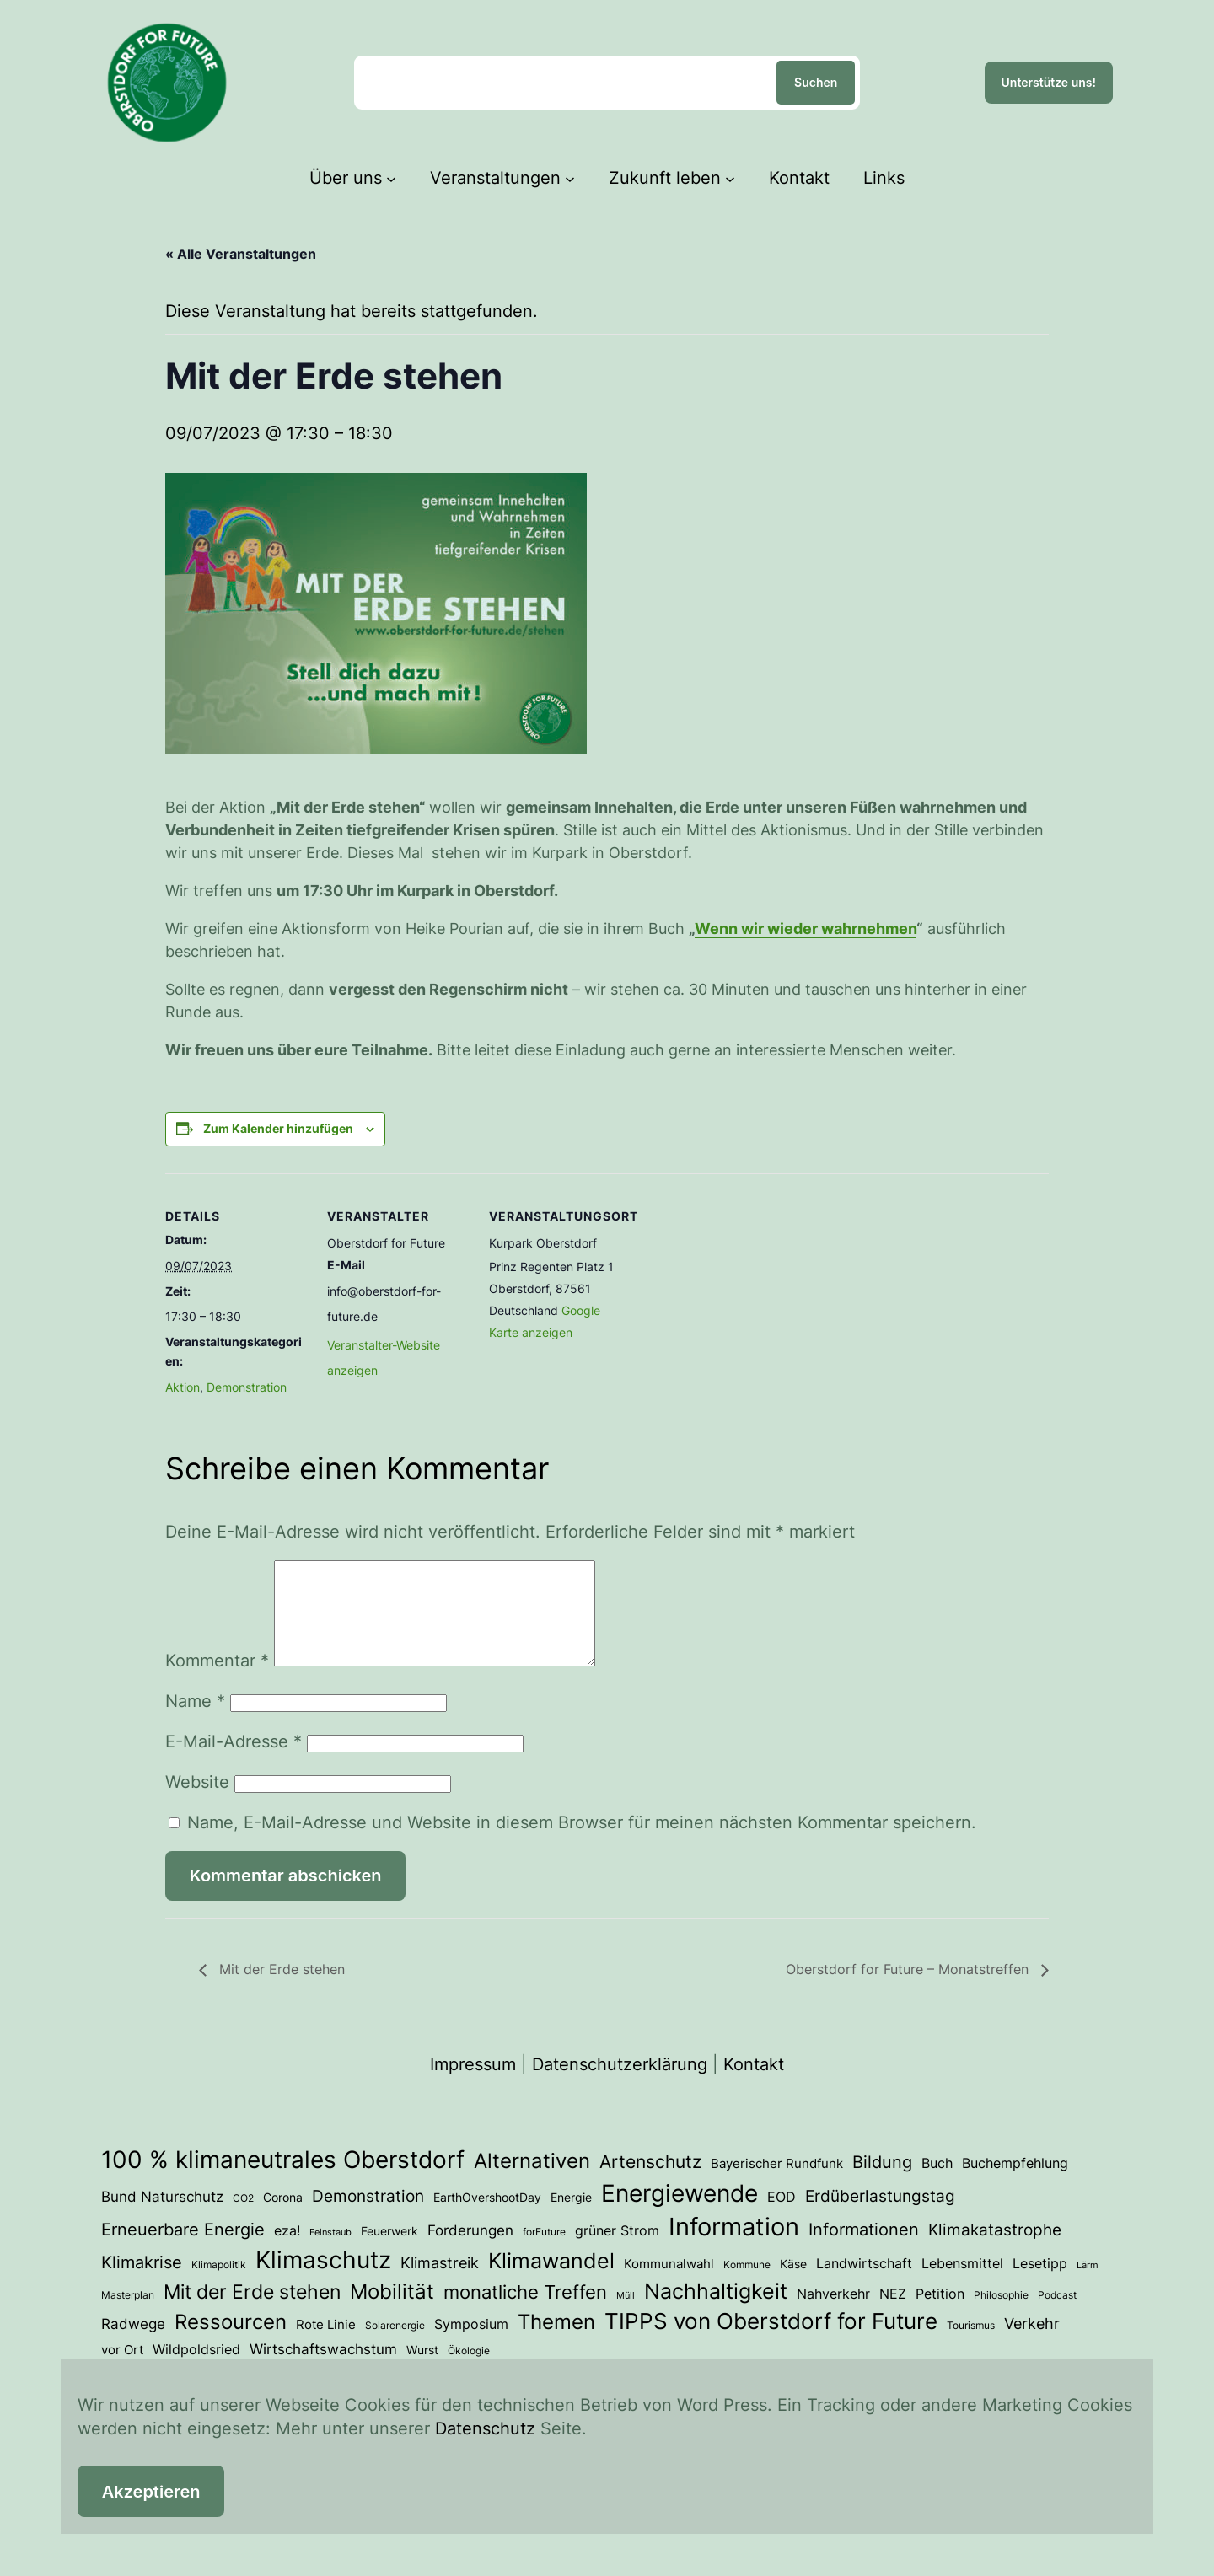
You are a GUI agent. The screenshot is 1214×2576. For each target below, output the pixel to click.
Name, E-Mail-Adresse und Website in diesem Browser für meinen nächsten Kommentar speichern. (581, 1843)
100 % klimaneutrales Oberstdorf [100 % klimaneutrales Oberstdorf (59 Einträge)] (283, 2179)
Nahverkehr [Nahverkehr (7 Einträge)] (833, 2313)
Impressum (473, 2084)
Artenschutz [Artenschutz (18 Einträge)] (650, 2181)
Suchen (815, 82)
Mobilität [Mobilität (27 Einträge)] (392, 2312)
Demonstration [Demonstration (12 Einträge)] (368, 2216)
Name (195, 1721)
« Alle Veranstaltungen (240, 253)
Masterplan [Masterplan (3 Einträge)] (127, 2315)
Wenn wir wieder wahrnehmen (805, 928)
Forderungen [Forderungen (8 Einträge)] (470, 2250)
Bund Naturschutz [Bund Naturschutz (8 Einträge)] (162, 2216)
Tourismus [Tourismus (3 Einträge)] (971, 2345)
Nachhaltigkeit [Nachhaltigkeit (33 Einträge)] (715, 2311)
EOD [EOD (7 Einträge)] (781, 2216)
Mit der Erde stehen (280, 1989)
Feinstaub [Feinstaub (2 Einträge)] (330, 2252)
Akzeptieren (151, 2492)
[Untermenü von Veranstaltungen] (570, 178)
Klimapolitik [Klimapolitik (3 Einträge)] (218, 2284)
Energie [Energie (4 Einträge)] (571, 2217)
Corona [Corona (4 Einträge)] (283, 2217)
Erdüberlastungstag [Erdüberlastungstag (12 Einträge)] (880, 2216)
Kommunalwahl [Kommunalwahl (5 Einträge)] (669, 2284)
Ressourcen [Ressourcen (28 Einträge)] (231, 2342)
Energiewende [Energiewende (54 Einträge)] (679, 2213)
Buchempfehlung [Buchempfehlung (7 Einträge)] (1015, 2183)
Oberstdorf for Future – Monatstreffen (909, 1989)
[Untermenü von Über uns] (391, 178)
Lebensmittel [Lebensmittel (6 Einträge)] (962, 2284)
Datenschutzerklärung (619, 2084)
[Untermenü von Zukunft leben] (730, 178)
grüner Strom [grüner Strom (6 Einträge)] (617, 2251)
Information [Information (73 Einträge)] (734, 2247)
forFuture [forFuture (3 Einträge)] (544, 2252)
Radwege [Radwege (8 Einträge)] (133, 2344)
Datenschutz (485, 2428)
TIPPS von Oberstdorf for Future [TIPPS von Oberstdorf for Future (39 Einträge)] (770, 2341)
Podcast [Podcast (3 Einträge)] (1057, 2315)
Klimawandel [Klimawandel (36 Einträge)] (551, 2280)
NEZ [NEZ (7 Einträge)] (892, 2313)
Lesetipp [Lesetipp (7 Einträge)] (1040, 2283)
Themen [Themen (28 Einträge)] (556, 2342)
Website (197, 1802)
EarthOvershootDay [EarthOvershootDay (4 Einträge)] (487, 2217)
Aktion (182, 1387)
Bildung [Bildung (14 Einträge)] (882, 2182)
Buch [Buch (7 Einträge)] (937, 2183)
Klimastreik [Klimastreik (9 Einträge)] (439, 2283)
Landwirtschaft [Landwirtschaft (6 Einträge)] (864, 2284)
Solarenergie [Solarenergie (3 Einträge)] (395, 2345)
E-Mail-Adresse (233, 1762)
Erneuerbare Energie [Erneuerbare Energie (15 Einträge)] (183, 2249)
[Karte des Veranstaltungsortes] (740, 1289)
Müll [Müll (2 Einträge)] (625, 2315)
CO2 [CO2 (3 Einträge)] (243, 2218)
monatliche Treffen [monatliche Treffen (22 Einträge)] (525, 2311)
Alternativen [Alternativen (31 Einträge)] (532, 2180)
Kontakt (753, 2084)
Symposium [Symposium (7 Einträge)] (471, 2344)
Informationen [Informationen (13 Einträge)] (863, 2250)
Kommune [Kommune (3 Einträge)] (747, 2284)
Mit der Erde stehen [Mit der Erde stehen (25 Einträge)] (252, 2312)
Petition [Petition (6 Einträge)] (940, 2314)
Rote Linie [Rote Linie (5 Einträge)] (326, 2345)
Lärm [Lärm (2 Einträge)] (1088, 2285)
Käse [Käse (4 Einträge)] (793, 2284)
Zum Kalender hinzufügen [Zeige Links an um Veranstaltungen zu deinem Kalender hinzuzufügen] (278, 1128)
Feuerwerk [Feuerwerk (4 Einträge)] (389, 2251)
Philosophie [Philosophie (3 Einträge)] (1001, 2315)
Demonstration (247, 1387)
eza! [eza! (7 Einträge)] (287, 2250)
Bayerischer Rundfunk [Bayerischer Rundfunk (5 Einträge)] (777, 2184)
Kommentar (217, 1681)
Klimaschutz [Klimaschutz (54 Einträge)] (323, 2280)
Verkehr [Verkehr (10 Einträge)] (1032, 2343)
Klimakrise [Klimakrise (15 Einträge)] (141, 2282)
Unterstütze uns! (1049, 82)
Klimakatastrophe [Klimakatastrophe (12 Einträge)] (994, 2250)
